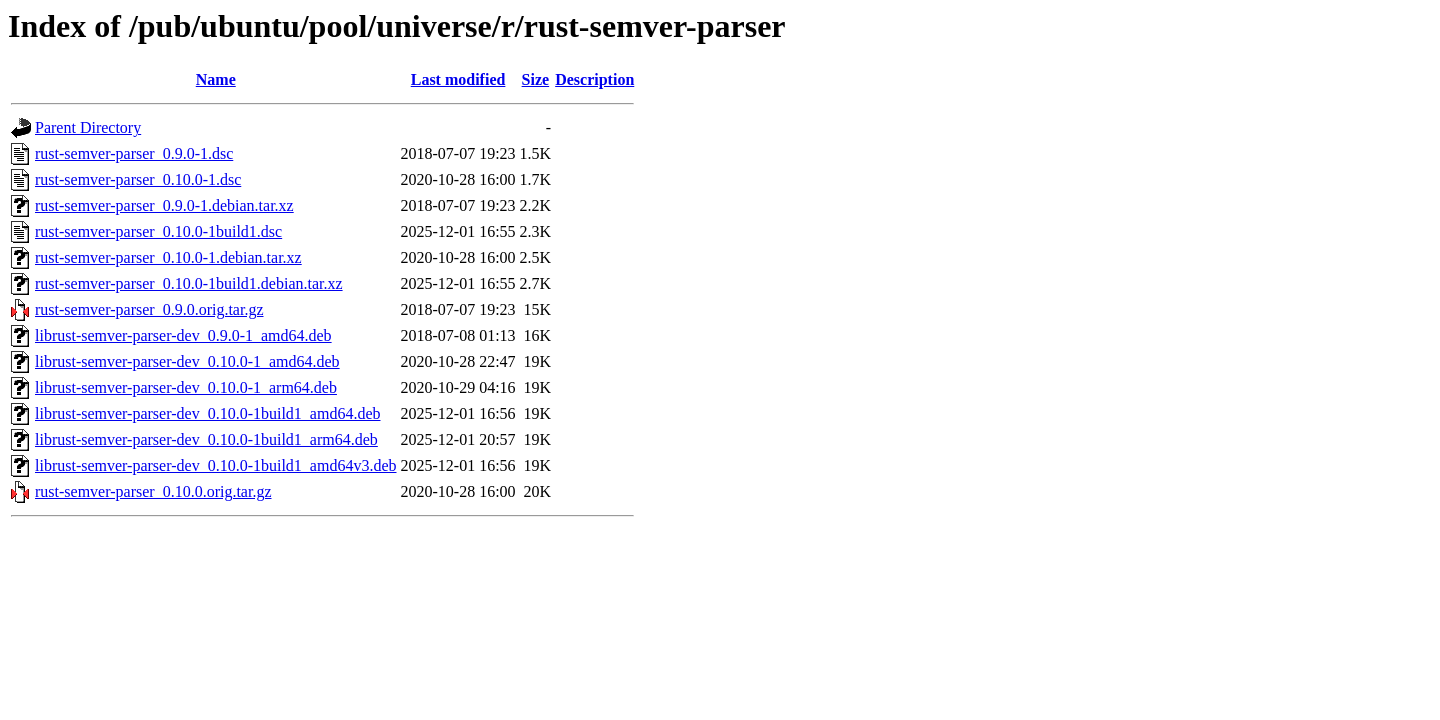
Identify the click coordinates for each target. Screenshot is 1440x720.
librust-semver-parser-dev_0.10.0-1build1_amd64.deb (208, 413)
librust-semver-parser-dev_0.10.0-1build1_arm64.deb (206, 439)
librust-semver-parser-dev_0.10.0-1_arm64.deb (186, 387)
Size (536, 79)
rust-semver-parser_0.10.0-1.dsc (138, 179)
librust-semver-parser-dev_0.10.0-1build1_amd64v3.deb (216, 465)
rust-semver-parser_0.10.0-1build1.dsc (158, 231)
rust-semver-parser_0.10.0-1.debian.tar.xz (168, 257)
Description (594, 79)
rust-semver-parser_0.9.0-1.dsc (134, 153)
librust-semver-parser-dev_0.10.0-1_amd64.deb (187, 361)
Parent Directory (88, 127)
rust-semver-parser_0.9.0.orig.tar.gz (149, 309)
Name (216, 79)
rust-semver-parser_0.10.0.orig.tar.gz (153, 491)
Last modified (458, 79)
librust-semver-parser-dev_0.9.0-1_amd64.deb (183, 335)
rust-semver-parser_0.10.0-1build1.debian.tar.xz (189, 283)
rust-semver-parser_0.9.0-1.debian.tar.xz (164, 205)
